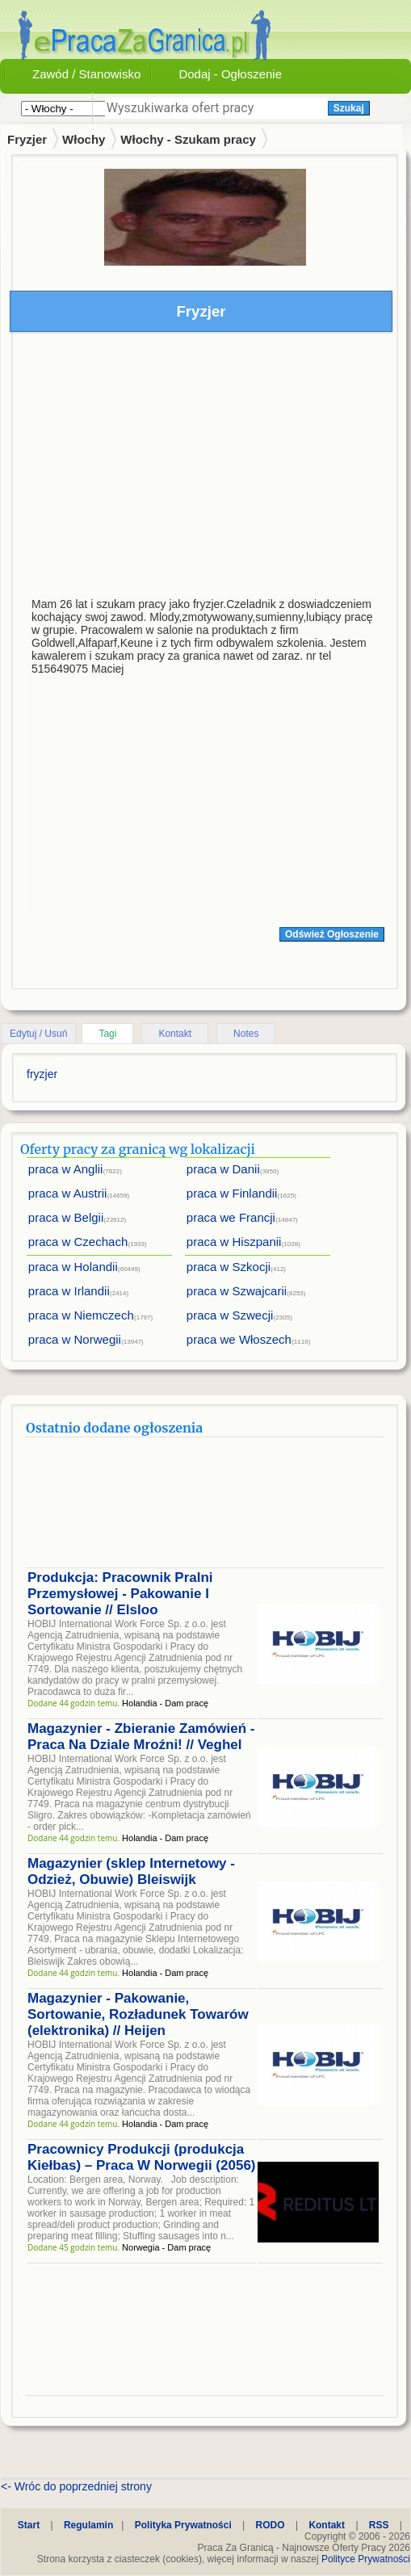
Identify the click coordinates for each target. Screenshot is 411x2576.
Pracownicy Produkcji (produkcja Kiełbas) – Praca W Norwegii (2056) (141, 2157)
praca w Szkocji (229, 1266)
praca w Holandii (73, 1266)
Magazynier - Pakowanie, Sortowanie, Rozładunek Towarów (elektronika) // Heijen (138, 2014)
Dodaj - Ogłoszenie (230, 74)
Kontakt (174, 1033)
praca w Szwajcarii (237, 1291)
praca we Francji (231, 1217)
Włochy (83, 139)
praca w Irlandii (69, 1291)
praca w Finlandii (232, 1193)
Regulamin (88, 2525)
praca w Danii (223, 1169)
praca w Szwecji (230, 1315)
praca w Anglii (65, 1169)
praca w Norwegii (74, 1339)
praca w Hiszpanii (234, 1241)
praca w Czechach (78, 1241)
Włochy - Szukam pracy (188, 139)
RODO (270, 2525)
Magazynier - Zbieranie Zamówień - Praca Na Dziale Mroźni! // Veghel (141, 1736)
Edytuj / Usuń (38, 1033)
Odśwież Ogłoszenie (332, 934)
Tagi (107, 1033)
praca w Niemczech (81, 1315)
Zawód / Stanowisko (86, 74)
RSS (379, 2525)
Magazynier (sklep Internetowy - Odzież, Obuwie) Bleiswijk (131, 1871)
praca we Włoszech (239, 1339)
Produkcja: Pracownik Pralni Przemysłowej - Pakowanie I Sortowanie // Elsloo (120, 1593)
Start (29, 2525)
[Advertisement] (205, 466)
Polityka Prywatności (183, 2525)
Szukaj (348, 108)
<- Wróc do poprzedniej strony (76, 2486)
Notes (245, 1033)
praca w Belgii (65, 1217)
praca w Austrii (67, 1193)
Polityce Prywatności (365, 2559)
